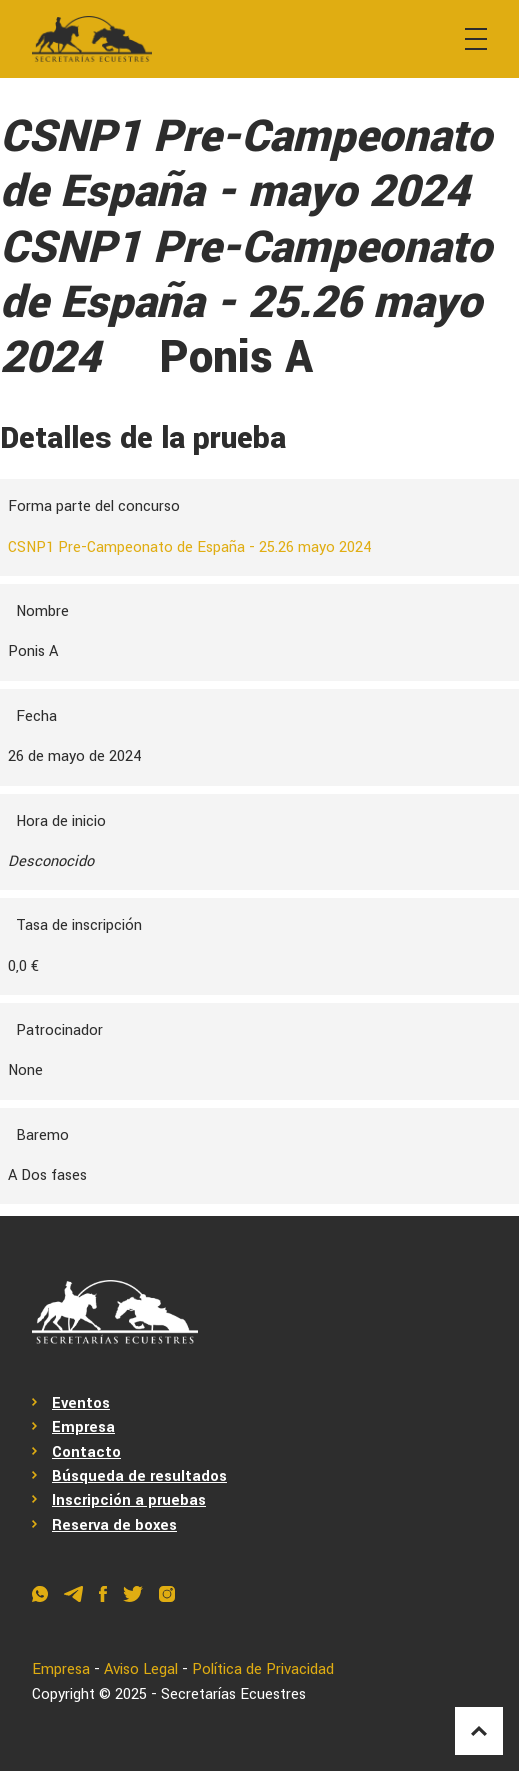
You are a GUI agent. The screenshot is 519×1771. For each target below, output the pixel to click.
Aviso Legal (141, 1669)
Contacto (86, 1452)
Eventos (81, 1403)
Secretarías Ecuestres (233, 1694)
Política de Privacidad (263, 1669)
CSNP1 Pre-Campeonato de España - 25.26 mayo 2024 (190, 547)
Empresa (83, 1427)
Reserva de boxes (114, 1525)
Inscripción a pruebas (129, 1500)
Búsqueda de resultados (139, 1476)
